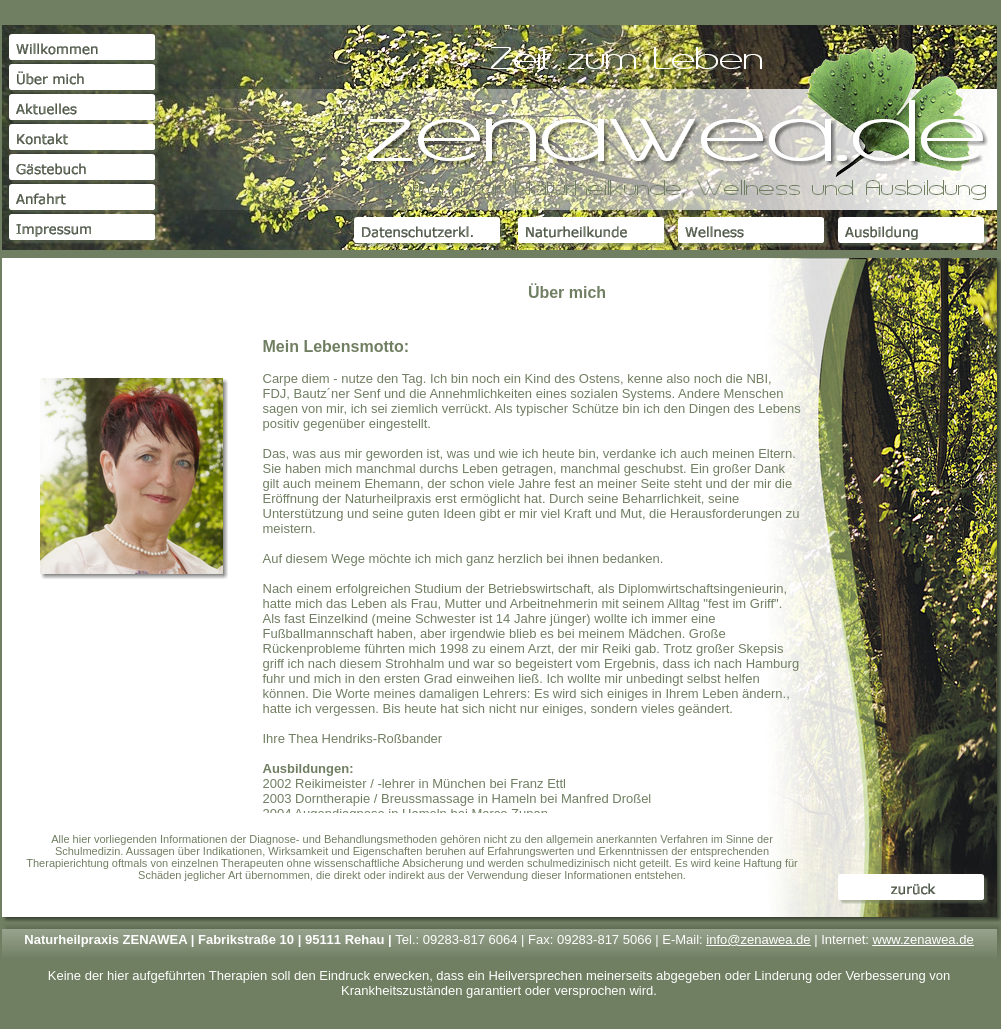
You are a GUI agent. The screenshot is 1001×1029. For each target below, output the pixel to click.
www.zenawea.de (923, 939)
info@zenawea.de (758, 939)
